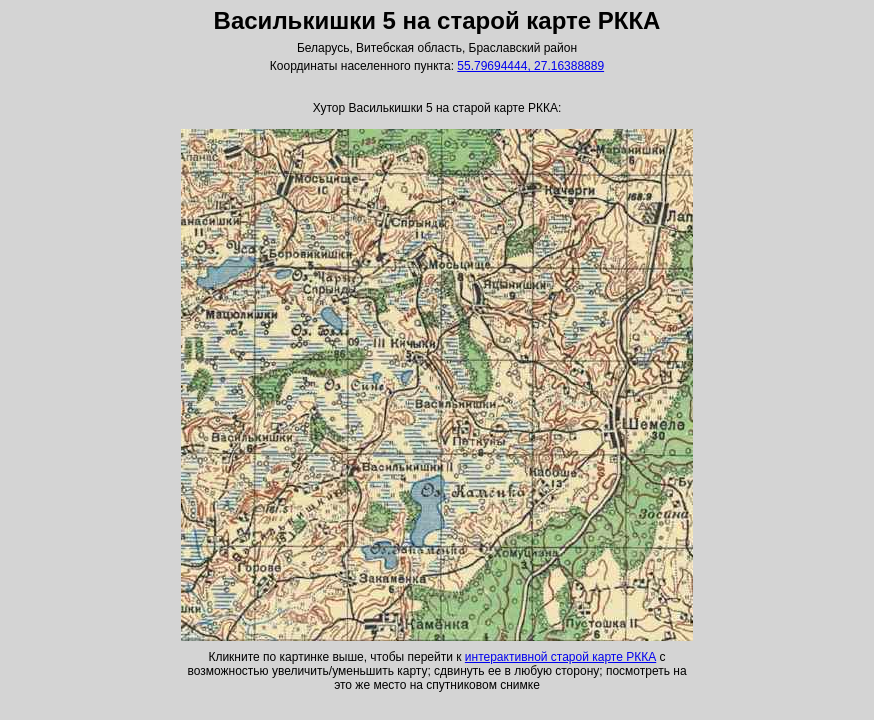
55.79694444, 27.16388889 (530, 66)
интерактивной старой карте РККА (560, 657)
